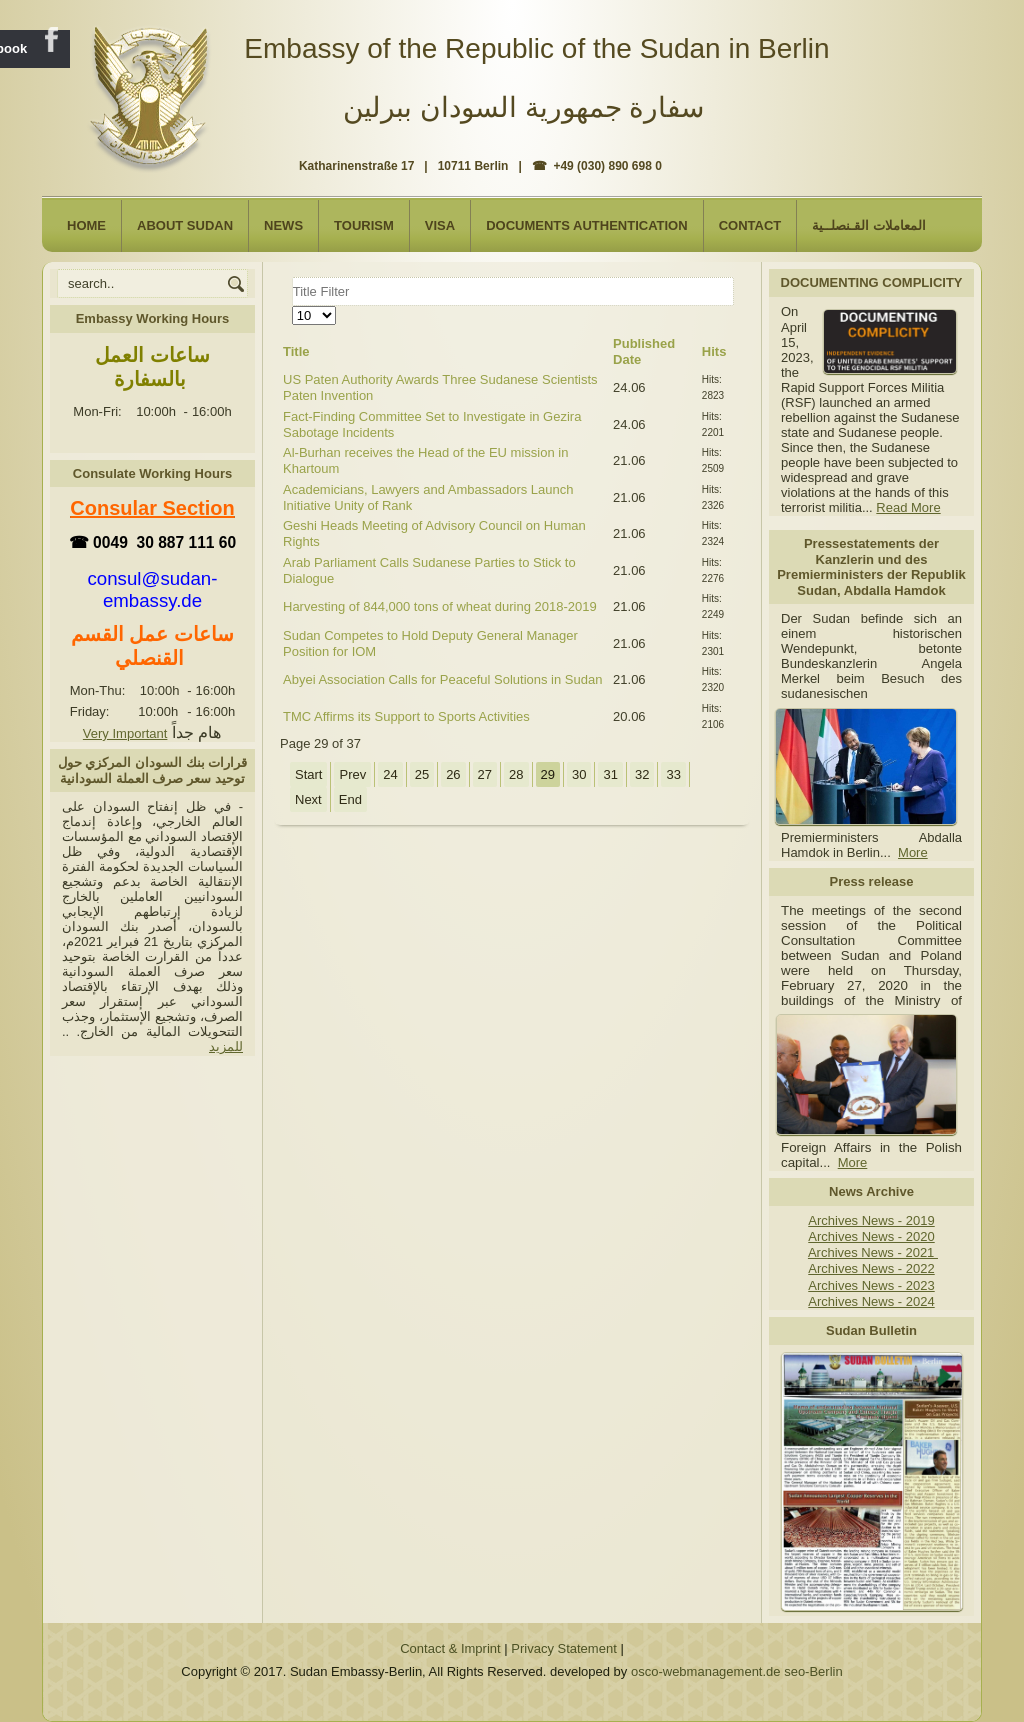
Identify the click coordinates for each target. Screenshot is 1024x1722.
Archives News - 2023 (871, 1285)
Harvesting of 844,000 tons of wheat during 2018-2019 (440, 606)
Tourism (364, 225)
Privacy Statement (564, 1648)
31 (610, 774)
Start (308, 774)
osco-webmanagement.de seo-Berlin (737, 1671)
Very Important (125, 733)
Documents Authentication (587, 225)
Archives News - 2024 (871, 1301)
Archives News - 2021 (873, 1252)
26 (453, 774)
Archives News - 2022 (871, 1268)
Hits (714, 351)
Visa (440, 225)
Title (296, 351)
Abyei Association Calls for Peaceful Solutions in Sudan (442, 679)
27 (485, 774)
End (350, 799)
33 (673, 774)
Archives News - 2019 (871, 1220)
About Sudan (185, 225)
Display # (292, 306)
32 (642, 774)
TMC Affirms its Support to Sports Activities (406, 716)
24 (390, 774)
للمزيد (226, 1046)
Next (308, 799)
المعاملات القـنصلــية (869, 225)
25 (422, 774)
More (913, 852)
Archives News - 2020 (871, 1236)
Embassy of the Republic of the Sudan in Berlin (536, 48)
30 (579, 774)
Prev (352, 774)
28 (516, 774)
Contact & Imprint (450, 1648)
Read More (908, 507)
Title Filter (292, 277)
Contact (750, 225)
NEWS (283, 225)
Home (86, 225)
